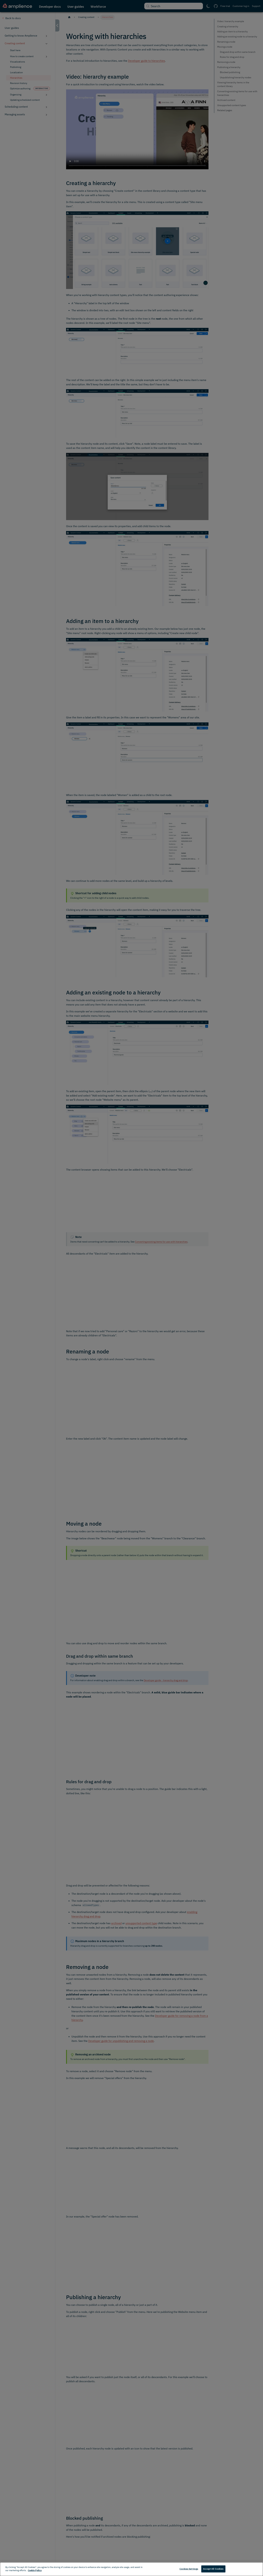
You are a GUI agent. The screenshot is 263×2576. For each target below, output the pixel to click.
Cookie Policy (35, 2570)
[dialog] (131, 2569)
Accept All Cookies (213, 2568)
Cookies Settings (188, 2568)
